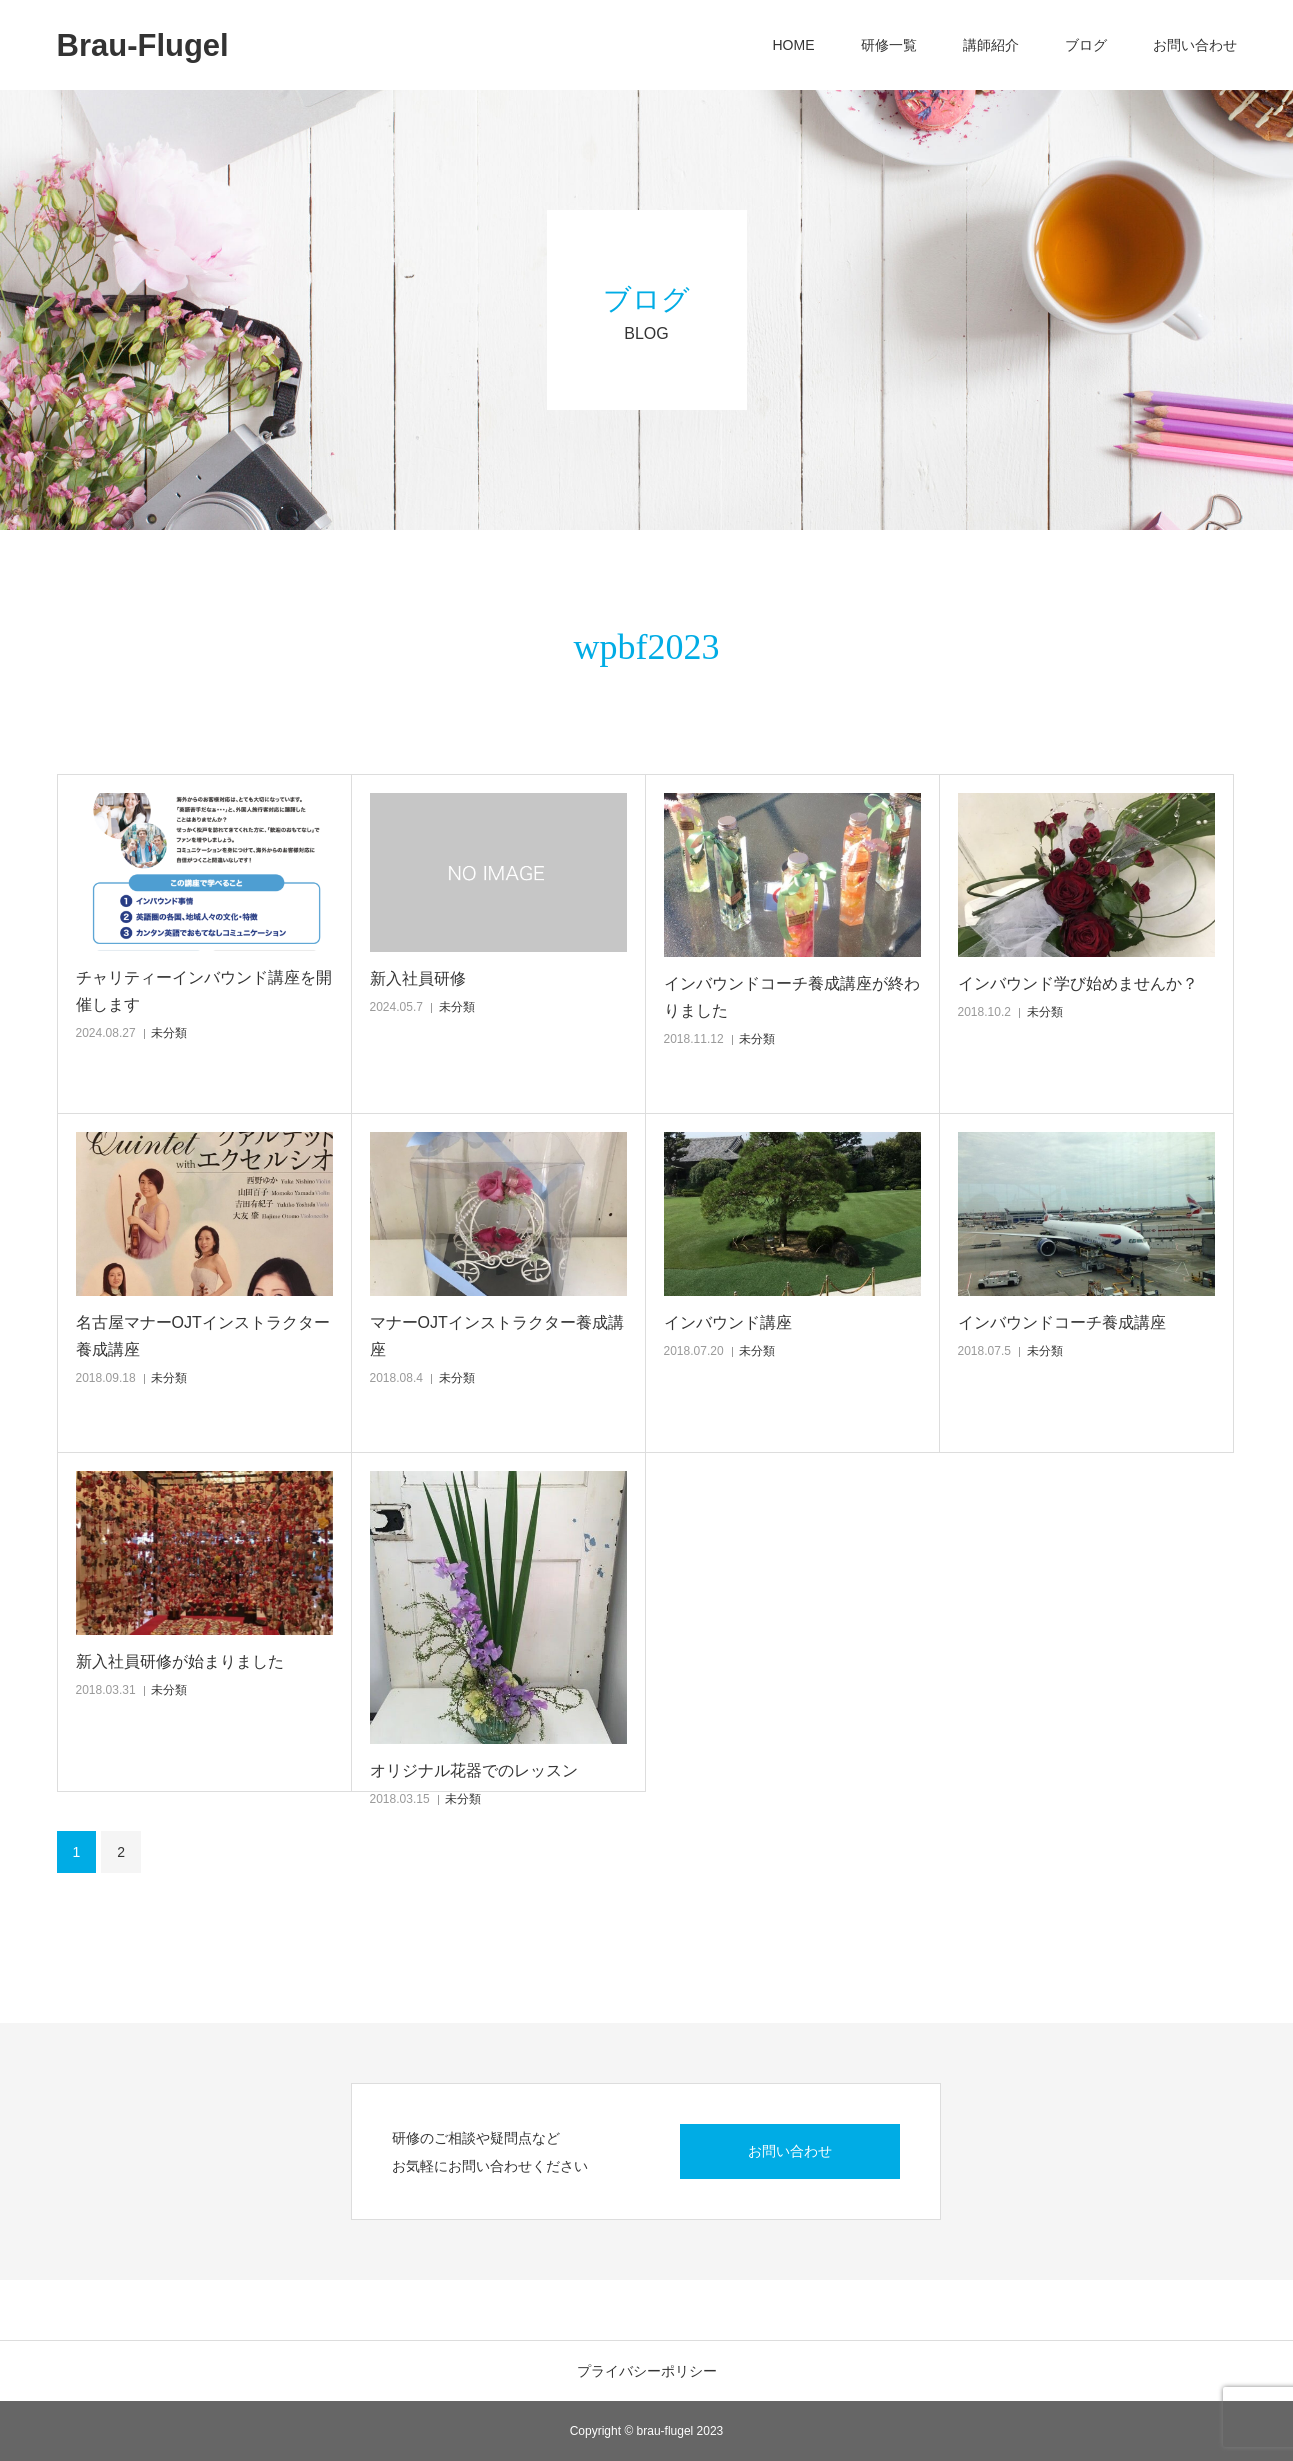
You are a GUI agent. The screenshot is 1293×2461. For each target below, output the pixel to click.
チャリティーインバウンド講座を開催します (204, 991)
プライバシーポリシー (647, 2371)
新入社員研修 (418, 978)
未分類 (169, 1033)
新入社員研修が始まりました (180, 1661)
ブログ (1086, 45)
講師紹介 (991, 45)
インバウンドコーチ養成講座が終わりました (792, 997)
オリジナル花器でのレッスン (474, 1770)
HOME (794, 45)
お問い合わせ (1195, 45)
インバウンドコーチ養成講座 (1062, 1322)
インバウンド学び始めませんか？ (1078, 983)
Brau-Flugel (143, 45)
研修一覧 (889, 45)
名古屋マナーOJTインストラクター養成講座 (203, 1336)
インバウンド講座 (728, 1322)
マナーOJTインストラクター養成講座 (497, 1336)
